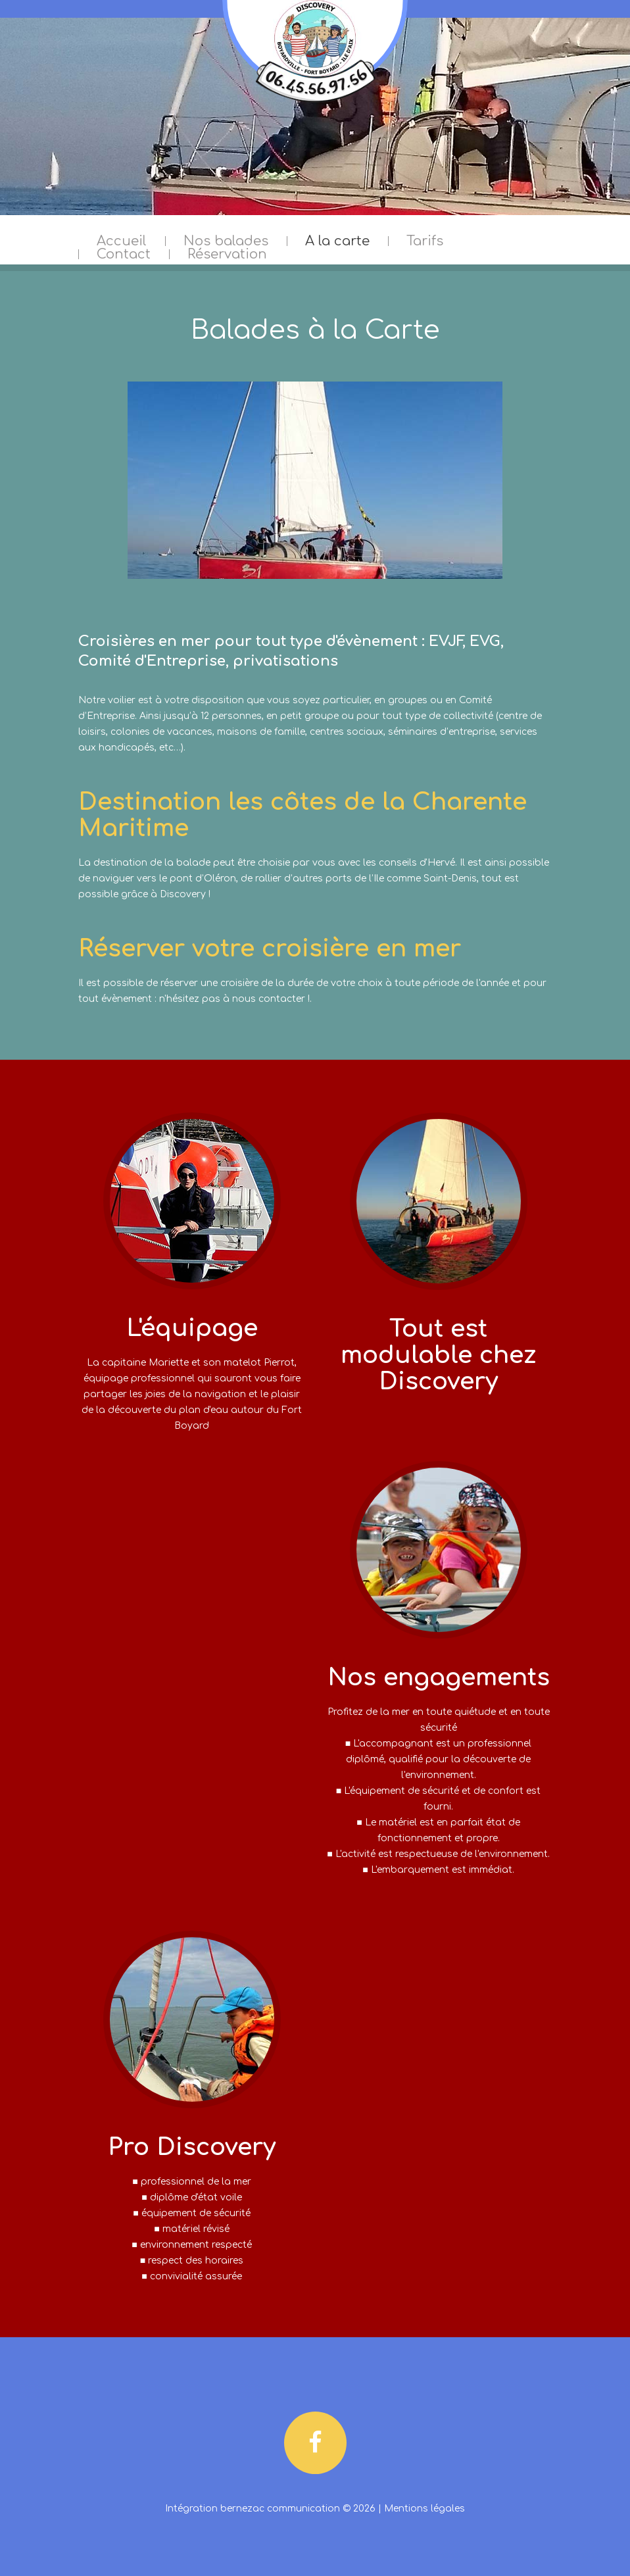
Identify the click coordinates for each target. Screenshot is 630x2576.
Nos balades (225, 241)
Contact (124, 254)
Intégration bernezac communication (252, 2509)
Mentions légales (424, 2509)
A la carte (337, 241)
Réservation (227, 254)
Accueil (122, 241)
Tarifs (424, 241)
